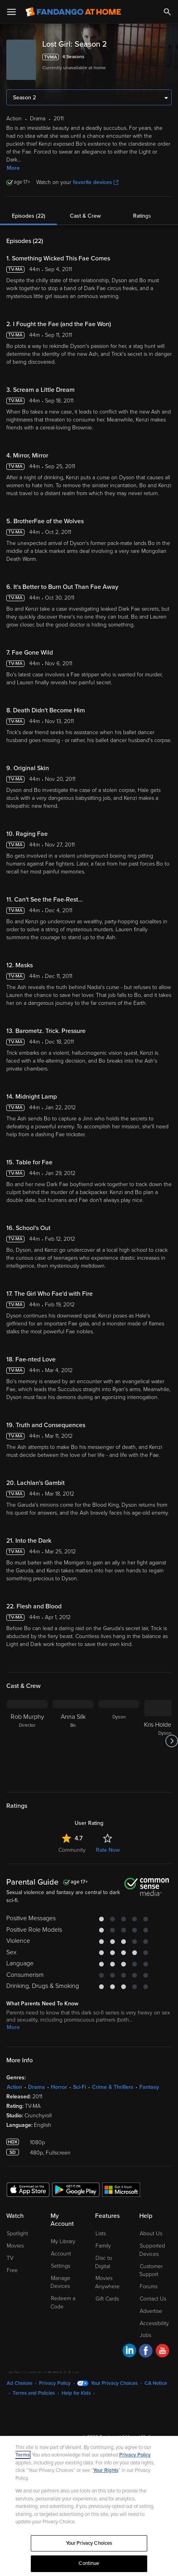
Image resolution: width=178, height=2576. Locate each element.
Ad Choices (19, 2383)
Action (14, 2087)
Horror (59, 2087)
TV (10, 2258)
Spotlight (17, 2233)
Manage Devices (60, 2282)
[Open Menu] (11, 12)
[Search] (167, 12)
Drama (36, 2087)
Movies (15, 2245)
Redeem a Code (63, 2302)
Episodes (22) (28, 216)
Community (72, 1850)
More (13, 168)
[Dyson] (119, 1741)
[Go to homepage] (73, 12)
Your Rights (105, 2470)
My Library (63, 2241)
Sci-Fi (79, 2087)
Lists (101, 2233)
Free (12, 2270)
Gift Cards (107, 2298)
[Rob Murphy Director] (27, 1741)
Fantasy (149, 2087)
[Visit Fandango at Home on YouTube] (162, 2351)
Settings (60, 2266)
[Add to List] (167, 57)
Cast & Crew (85, 216)
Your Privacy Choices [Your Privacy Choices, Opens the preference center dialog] (89, 2543)
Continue (89, 2563)
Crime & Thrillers (112, 2087)
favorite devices (95, 182)
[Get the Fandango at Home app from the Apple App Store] (28, 2189)
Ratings (142, 216)
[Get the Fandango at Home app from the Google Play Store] (76, 2189)
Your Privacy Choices (114, 2383)
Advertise (151, 2311)
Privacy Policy (55, 2383)
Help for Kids (76, 2393)
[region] (89, 2506)
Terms (22, 2455)
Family (103, 2245)
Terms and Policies (34, 2393)
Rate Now (108, 1850)
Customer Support (151, 2270)
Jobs (145, 2335)
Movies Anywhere (107, 2282)
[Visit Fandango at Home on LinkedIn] (129, 2351)
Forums (148, 2286)
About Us (151, 2233)
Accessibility (154, 2323)
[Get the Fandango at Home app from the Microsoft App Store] (121, 2189)
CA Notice (155, 2383)
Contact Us (153, 2298)
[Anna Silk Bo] (73, 1741)
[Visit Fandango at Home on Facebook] (146, 2351)
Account (61, 2253)
